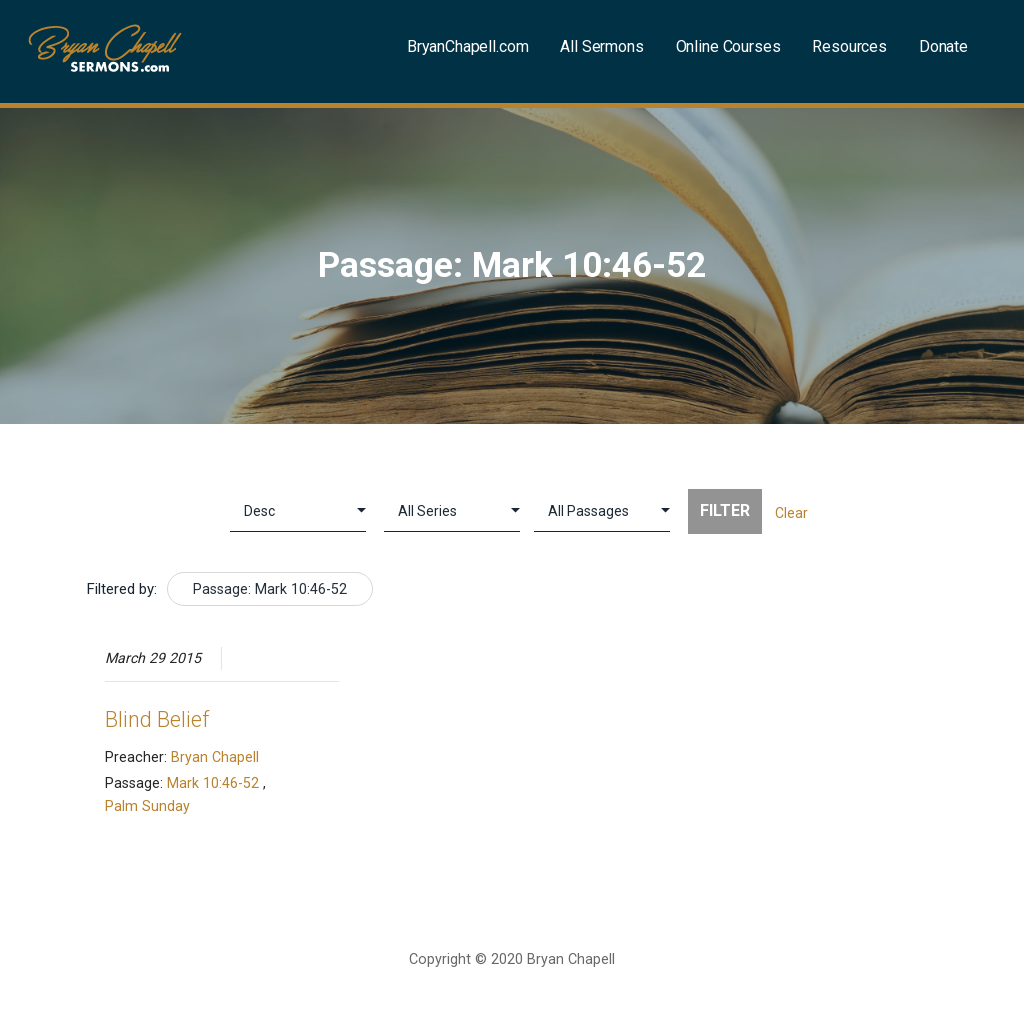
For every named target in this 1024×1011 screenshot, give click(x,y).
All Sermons (601, 46)
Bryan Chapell (215, 757)
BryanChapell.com (467, 46)
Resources (849, 46)
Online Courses (728, 46)
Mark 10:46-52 (213, 783)
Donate (943, 46)
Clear (791, 513)
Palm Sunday (147, 806)
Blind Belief (157, 719)
